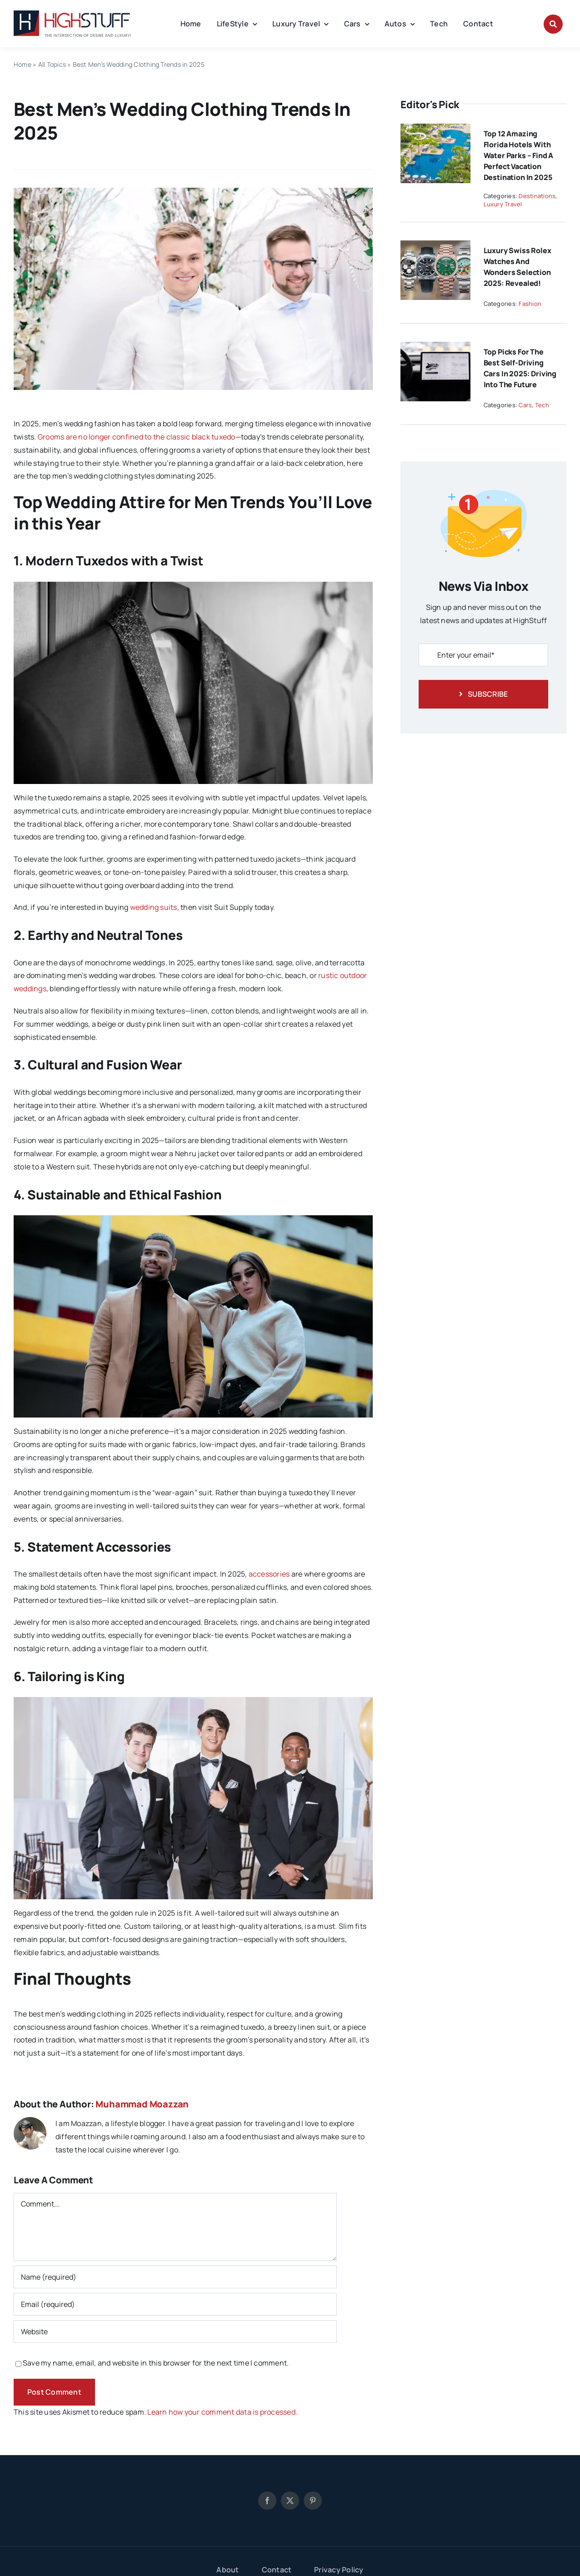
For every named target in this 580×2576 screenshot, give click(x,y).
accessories (269, 1574)
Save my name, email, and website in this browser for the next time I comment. (156, 2363)
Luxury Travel (503, 204)
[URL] (175, 2331)
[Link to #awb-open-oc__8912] (553, 24)
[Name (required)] (175, 2277)
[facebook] (267, 2500)
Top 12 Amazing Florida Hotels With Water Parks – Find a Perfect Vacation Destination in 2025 (519, 155)
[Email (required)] (175, 2304)
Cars (525, 405)
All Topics (52, 64)
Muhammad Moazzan (142, 2104)
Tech (542, 405)
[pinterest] (313, 2500)
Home (22, 64)
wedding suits (153, 907)
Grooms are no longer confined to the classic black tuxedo (136, 437)
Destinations (537, 196)
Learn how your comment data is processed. (222, 2412)
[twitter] (290, 2500)
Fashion (530, 304)
